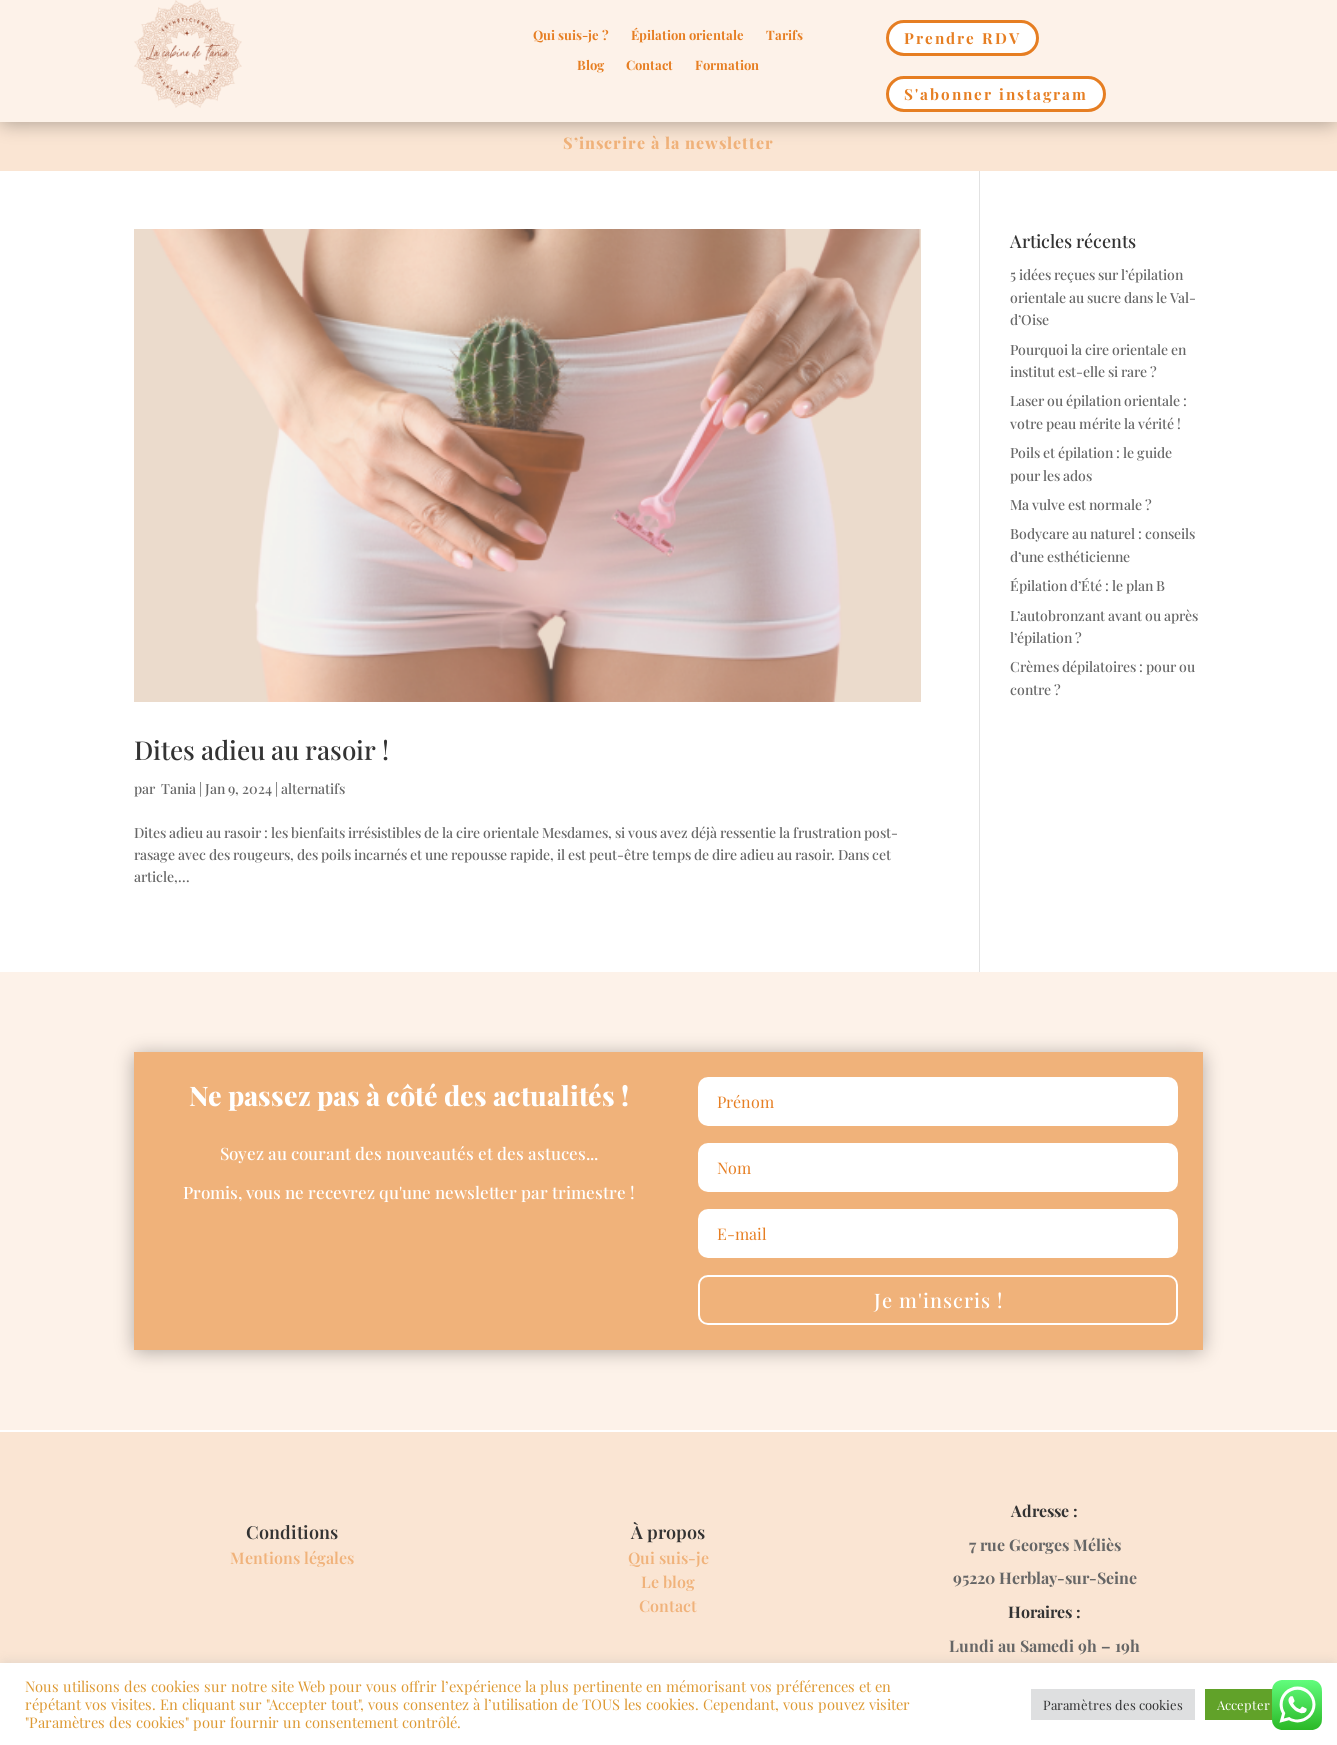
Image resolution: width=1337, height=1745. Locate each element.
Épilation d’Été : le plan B (1087, 584)
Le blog (668, 1580)
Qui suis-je (668, 1556)
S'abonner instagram (995, 93)
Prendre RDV (962, 37)
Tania (177, 787)
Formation (727, 65)
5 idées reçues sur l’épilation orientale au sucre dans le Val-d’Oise (1103, 297)
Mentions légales (292, 1556)
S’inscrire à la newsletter (668, 141)
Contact (649, 65)
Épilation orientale (687, 35)
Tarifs (784, 35)
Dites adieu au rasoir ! (261, 748)
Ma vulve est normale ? (1081, 503)
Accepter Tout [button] (1258, 1704)
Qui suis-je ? (571, 35)
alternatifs (313, 787)
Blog (590, 65)
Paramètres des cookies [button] (1113, 1704)
